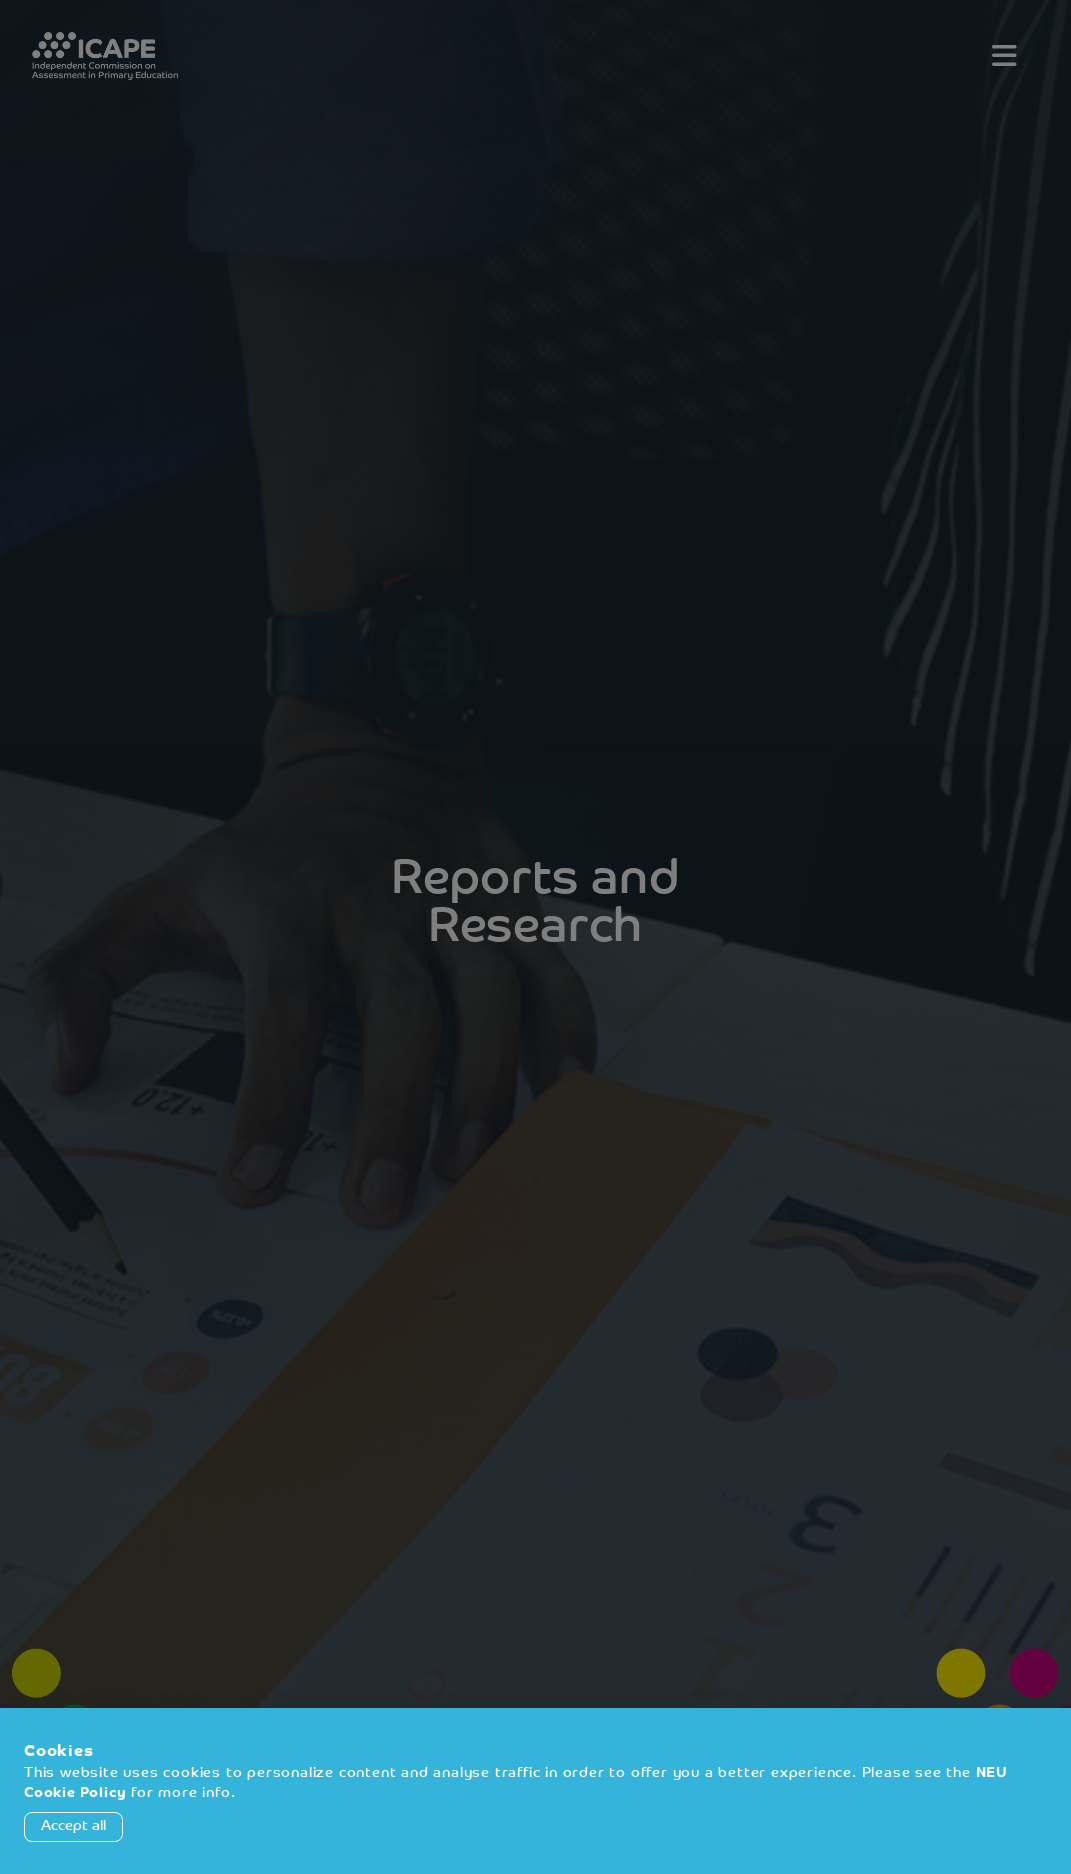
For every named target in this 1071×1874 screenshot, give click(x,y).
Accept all (73, 1826)
